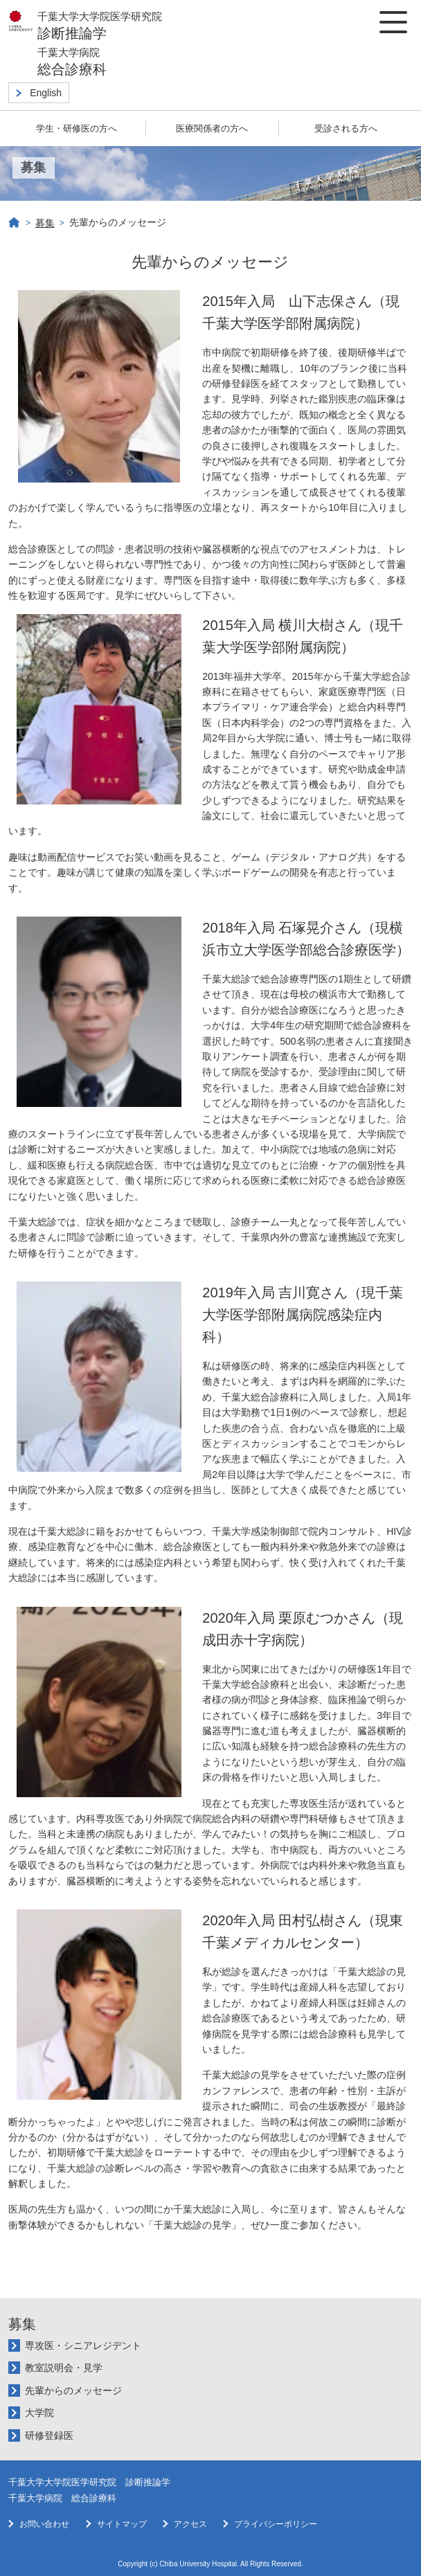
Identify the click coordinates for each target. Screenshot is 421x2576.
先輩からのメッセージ (73, 2390)
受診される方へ (345, 128)
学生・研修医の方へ (76, 128)
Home (14, 223)
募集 (45, 222)
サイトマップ (122, 2524)
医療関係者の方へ (212, 128)
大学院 (39, 2412)
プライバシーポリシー (275, 2524)
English (46, 92)
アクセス (190, 2524)
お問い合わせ (44, 2524)
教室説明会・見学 (63, 2367)
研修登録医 (49, 2435)
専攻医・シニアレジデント (83, 2345)
